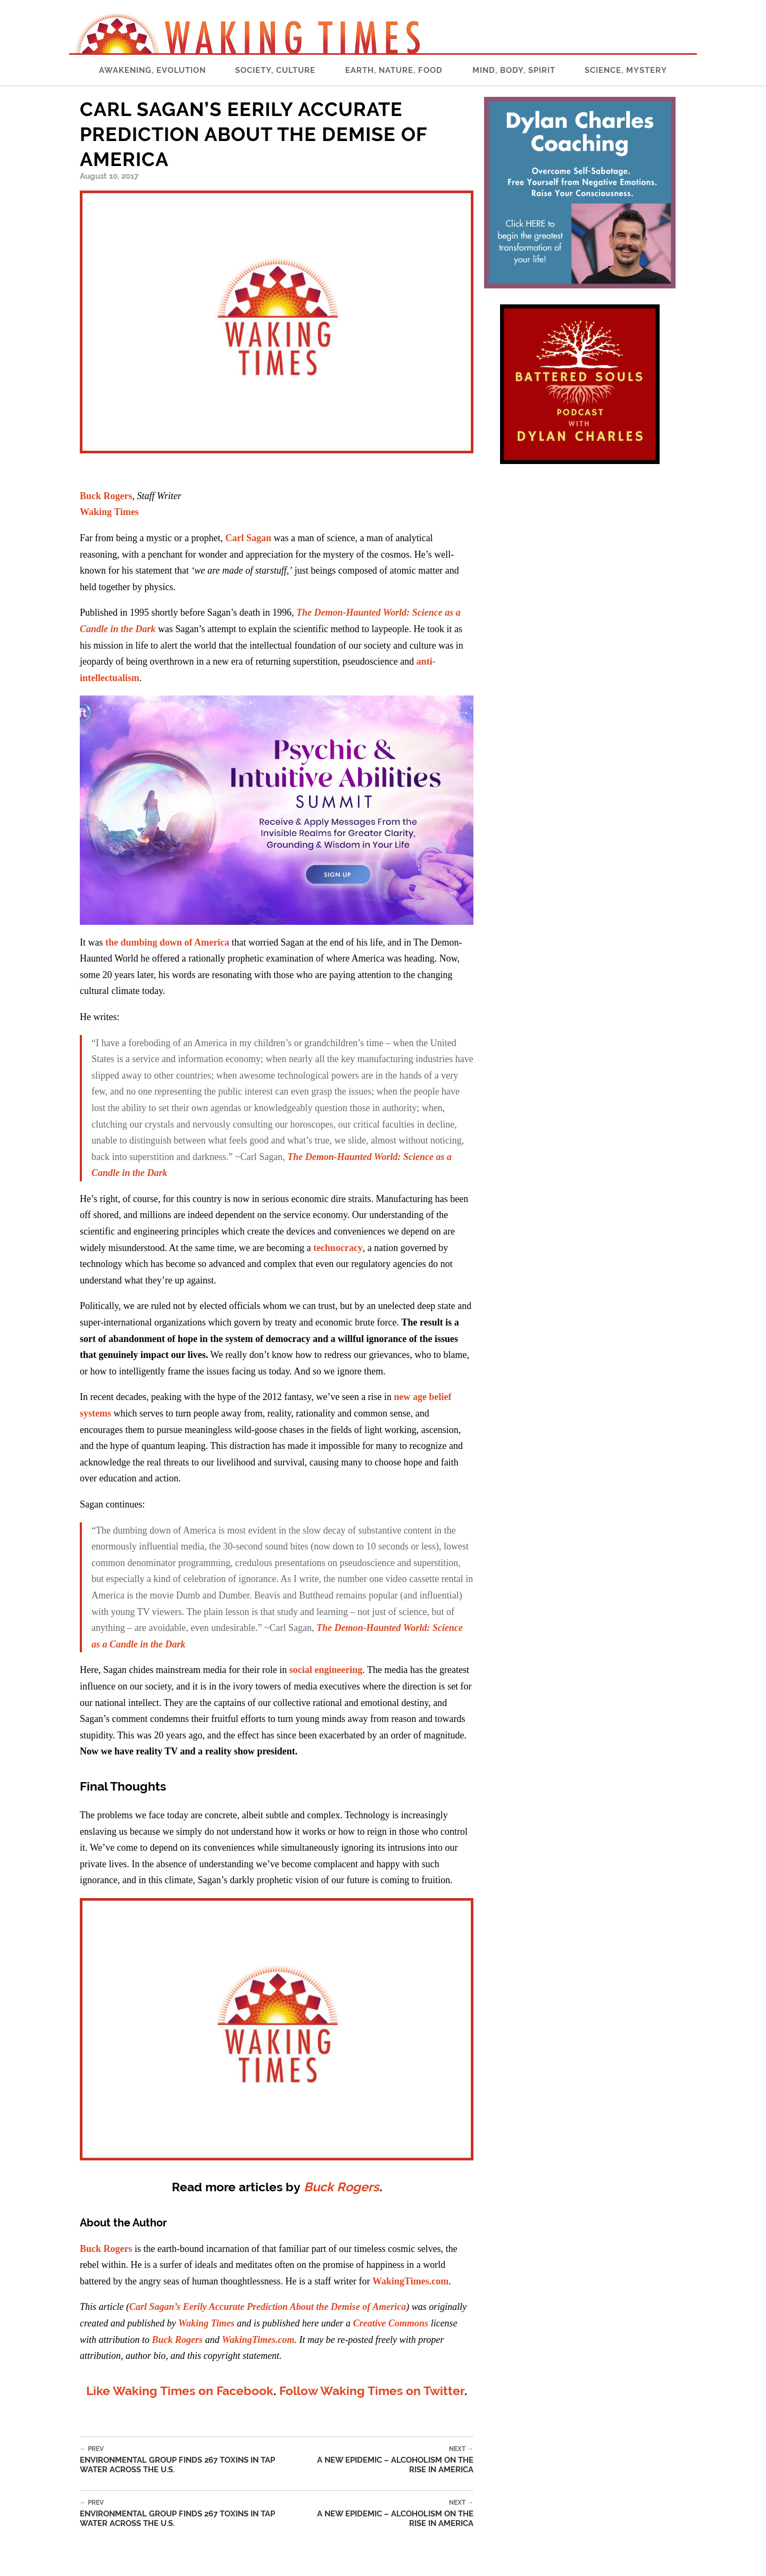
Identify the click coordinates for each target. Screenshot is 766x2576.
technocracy (338, 1248)
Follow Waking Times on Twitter (371, 2390)
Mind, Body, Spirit (513, 70)
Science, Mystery (626, 70)
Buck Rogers (106, 496)
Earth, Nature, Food (394, 70)
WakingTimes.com (410, 2281)
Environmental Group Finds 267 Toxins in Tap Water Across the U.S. (191, 2459)
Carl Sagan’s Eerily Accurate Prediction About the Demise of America (267, 2306)
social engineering (326, 1669)
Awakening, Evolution (152, 70)
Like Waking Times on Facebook (179, 2390)
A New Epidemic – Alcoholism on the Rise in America (388, 2459)
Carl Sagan (248, 538)
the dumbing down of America (167, 942)
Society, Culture (275, 70)
